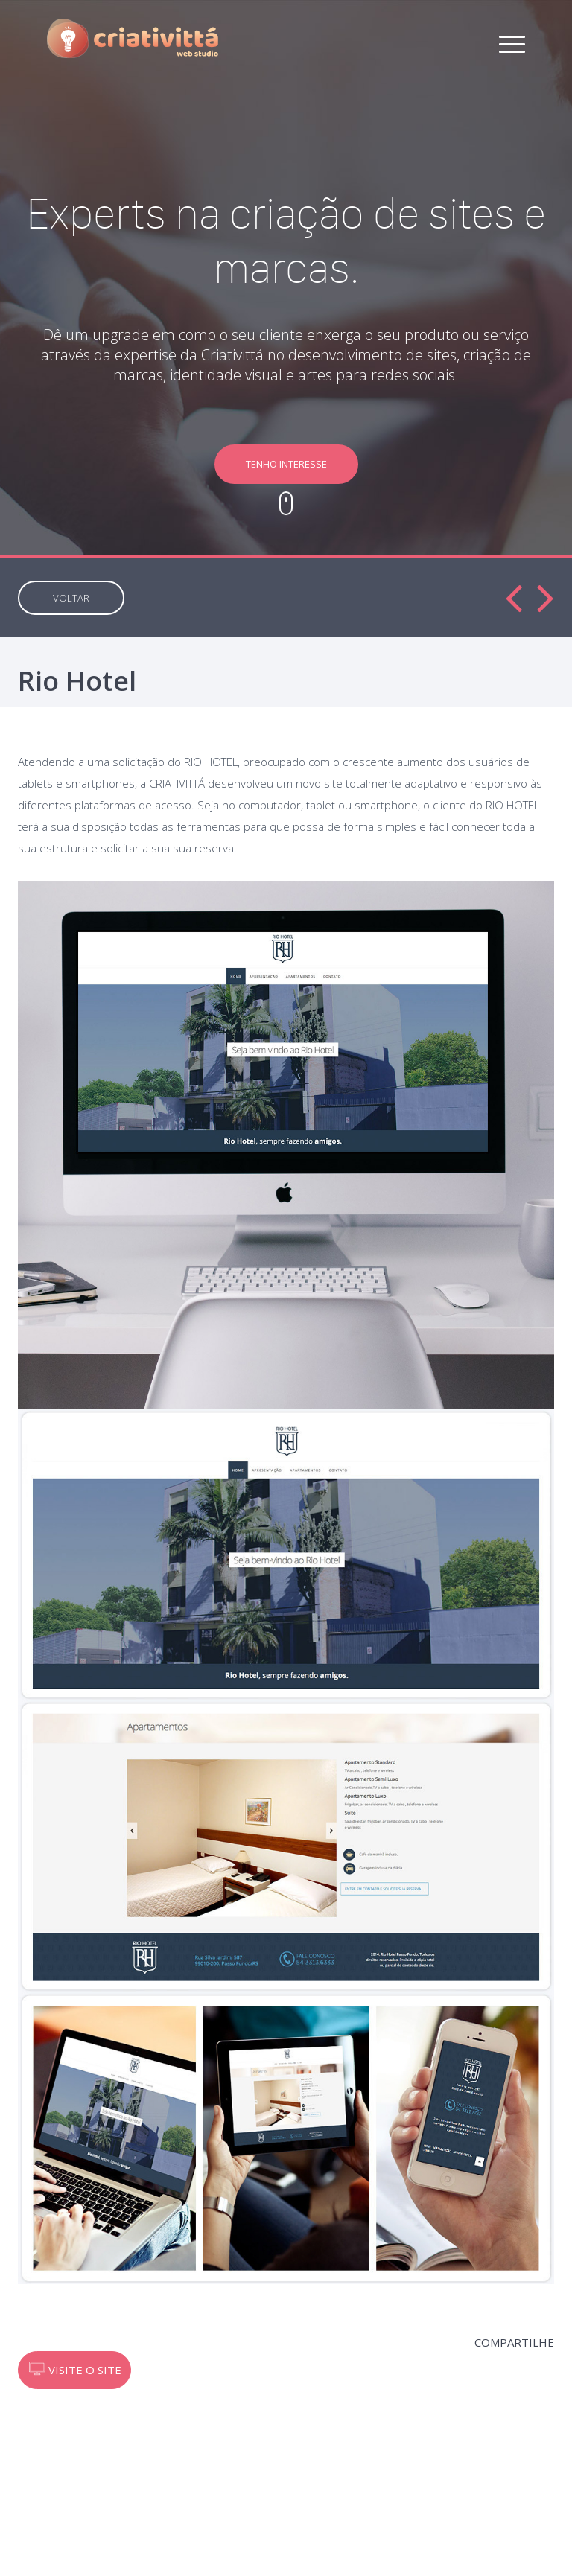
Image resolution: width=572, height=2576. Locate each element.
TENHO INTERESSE (286, 464)
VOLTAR (71, 598)
